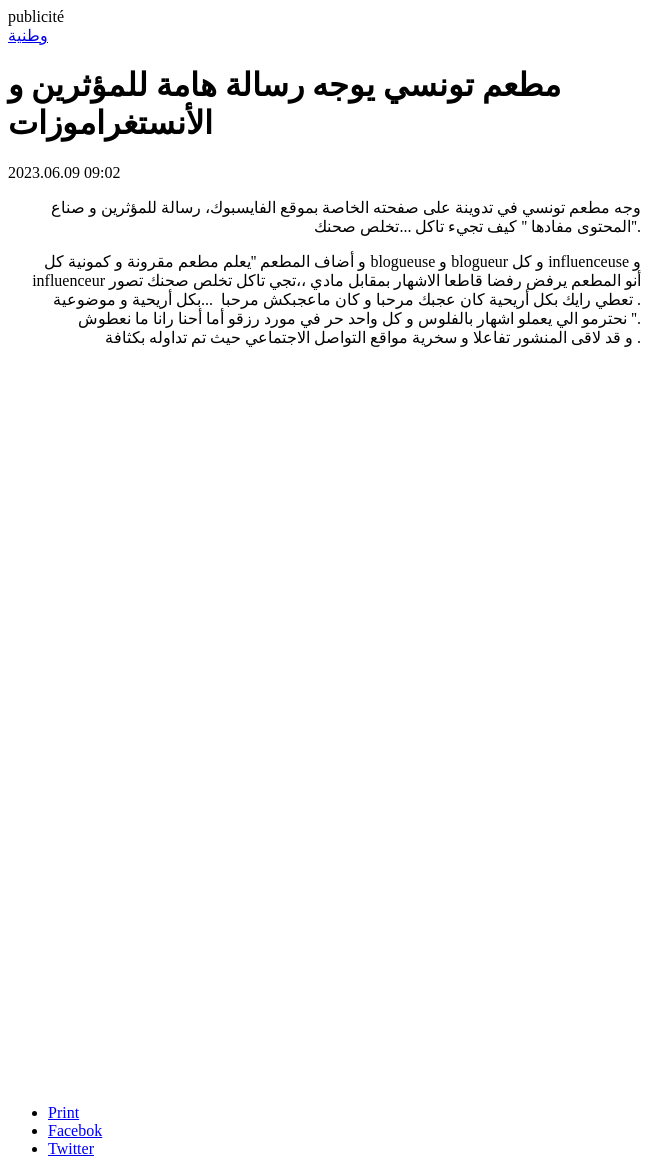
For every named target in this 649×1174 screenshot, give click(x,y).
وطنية (28, 35)
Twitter (71, 1148)
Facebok (75, 1130)
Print (63, 1112)
